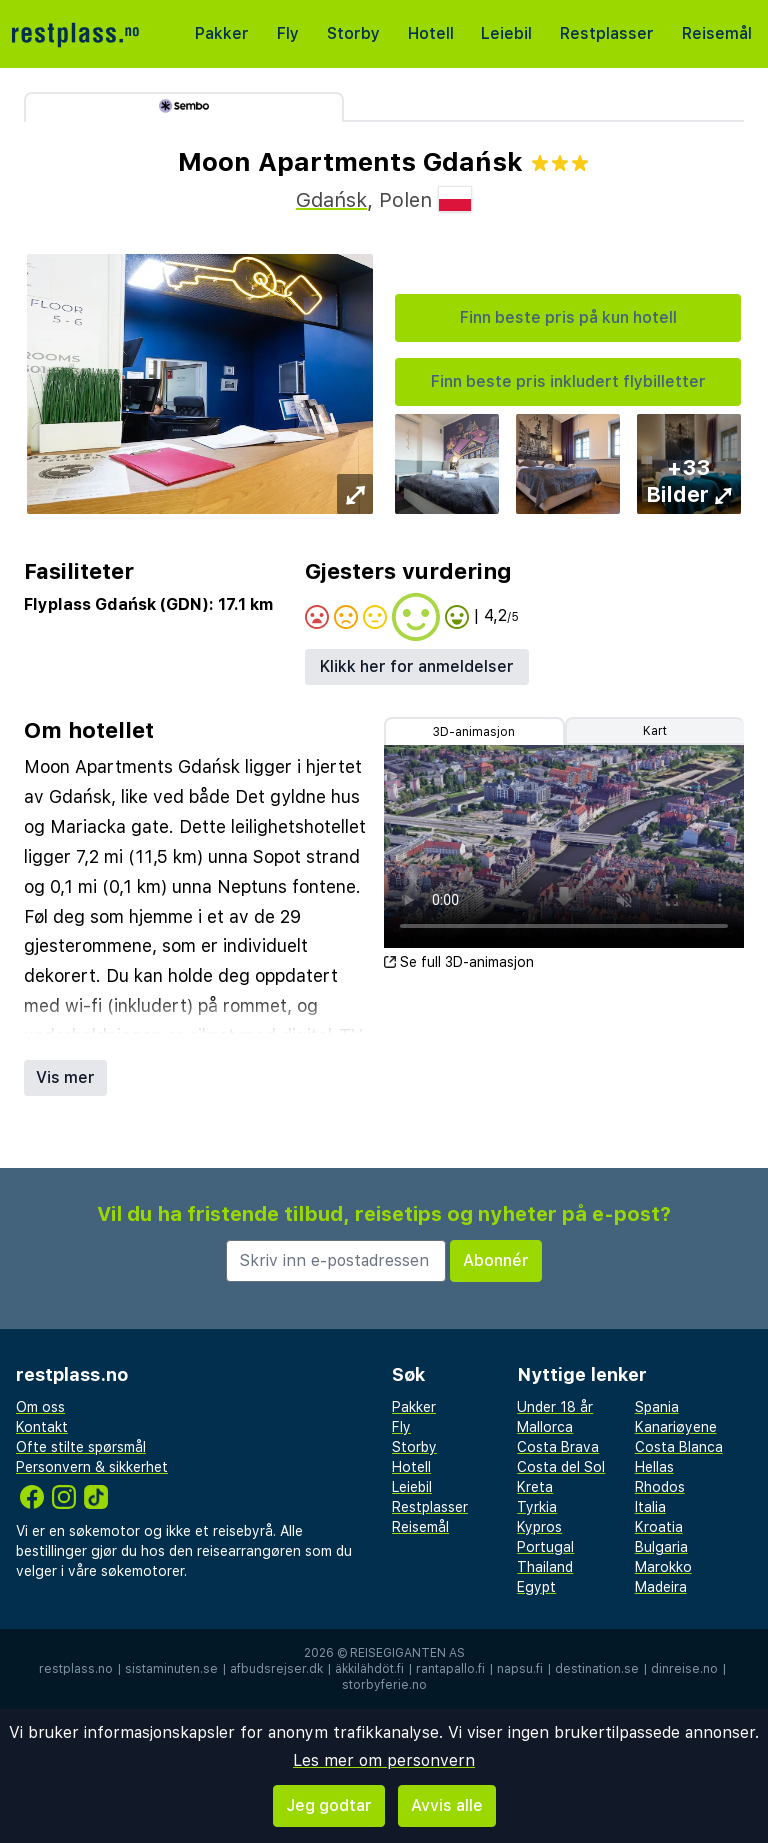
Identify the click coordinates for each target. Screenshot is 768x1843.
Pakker (222, 33)
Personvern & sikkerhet (92, 1467)
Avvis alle (447, 1805)
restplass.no (76, 1669)
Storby (353, 33)
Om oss (40, 1407)
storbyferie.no (384, 1685)
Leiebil (506, 33)
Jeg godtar (329, 1805)
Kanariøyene (676, 1427)
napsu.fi (520, 1669)
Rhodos (660, 1487)
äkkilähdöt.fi (369, 1669)
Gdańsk (331, 200)
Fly (288, 33)
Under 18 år (555, 1407)
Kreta (535, 1487)
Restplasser (607, 33)
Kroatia (659, 1527)
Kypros (539, 1527)
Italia (650, 1507)
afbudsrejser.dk (276, 1669)
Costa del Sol (561, 1467)
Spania (657, 1407)
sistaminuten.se (171, 1669)
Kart (655, 731)
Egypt (536, 1587)
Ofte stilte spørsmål (81, 1447)
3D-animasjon (474, 732)
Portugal (545, 1547)
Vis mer (65, 1077)
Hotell (431, 33)
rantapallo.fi (450, 1669)
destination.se (597, 1669)
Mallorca (545, 1427)
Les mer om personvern (384, 1760)
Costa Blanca (679, 1447)
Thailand (545, 1567)
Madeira (661, 1587)
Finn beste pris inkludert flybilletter (568, 381)
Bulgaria (661, 1547)
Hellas (654, 1467)
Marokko (663, 1567)
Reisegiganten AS (407, 1653)
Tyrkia (537, 1507)
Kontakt (42, 1427)
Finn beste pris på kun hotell (568, 317)
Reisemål (717, 33)
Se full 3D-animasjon (459, 962)
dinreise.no (684, 1669)
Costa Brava (558, 1447)
